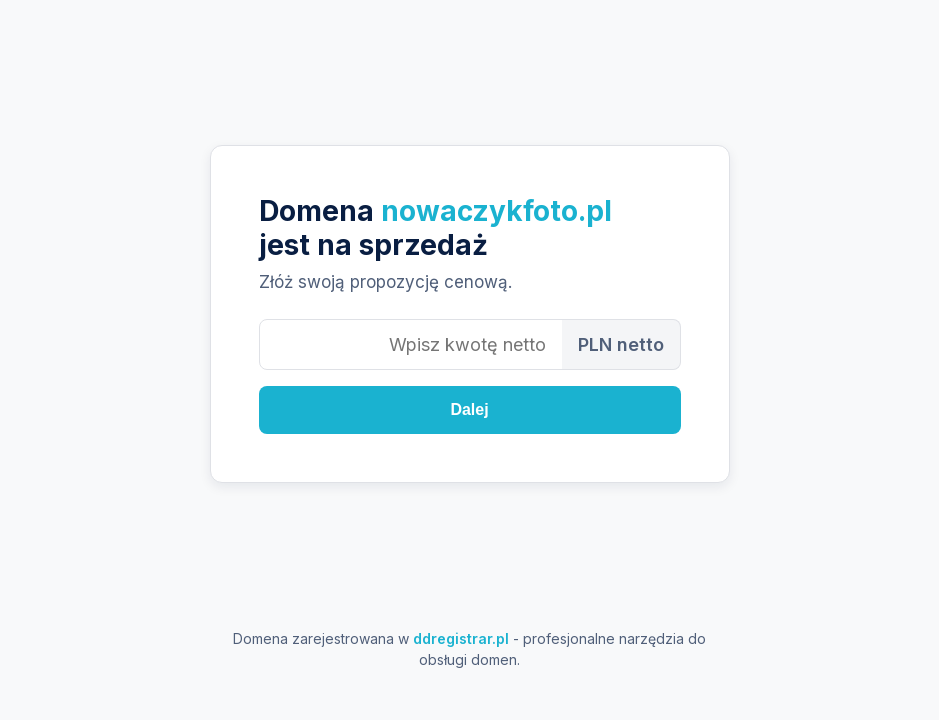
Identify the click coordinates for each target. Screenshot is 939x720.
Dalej (469, 409)
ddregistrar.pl (461, 638)
